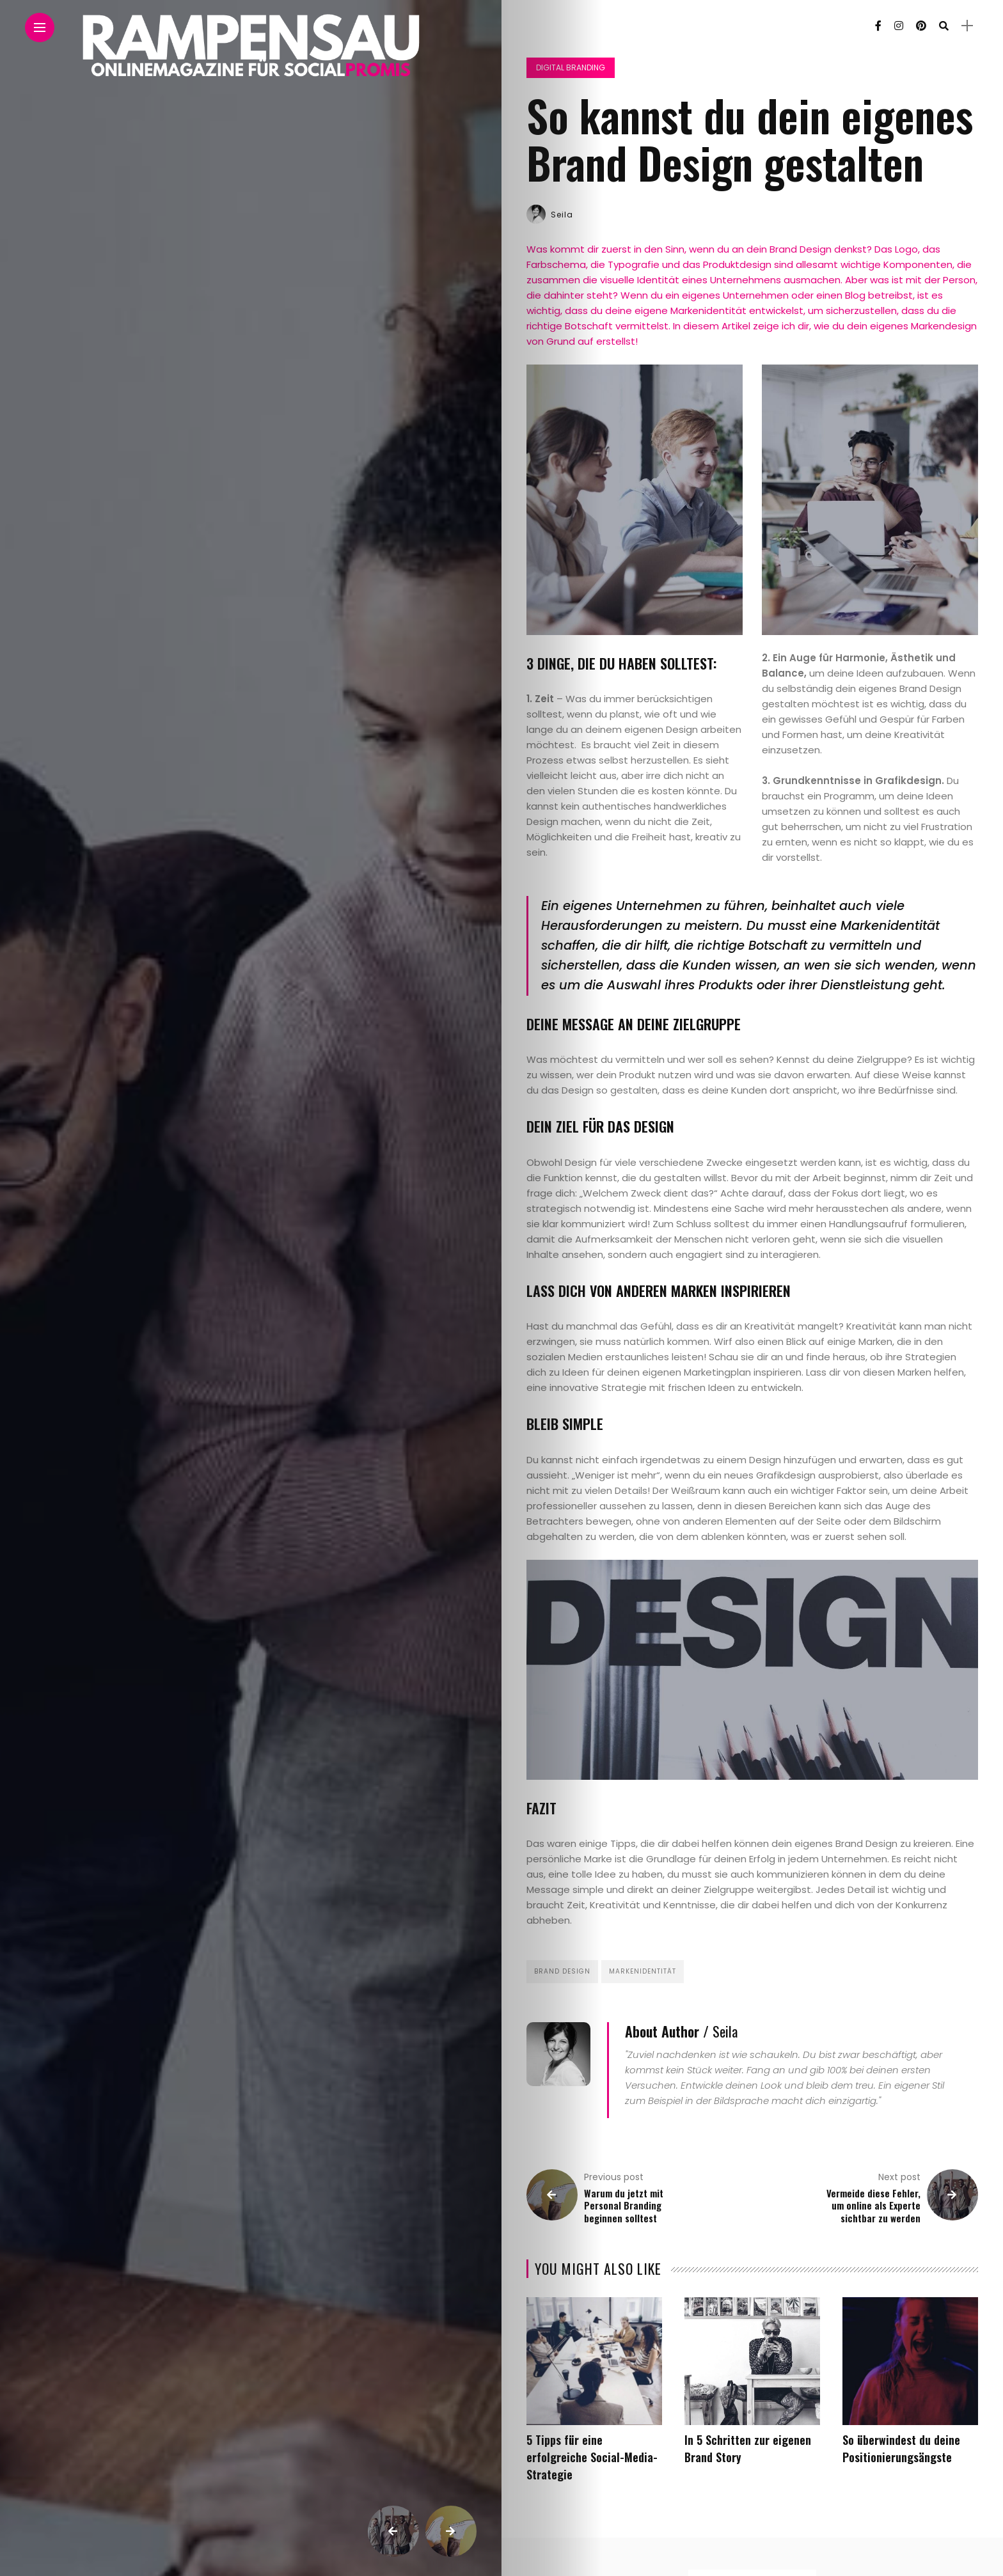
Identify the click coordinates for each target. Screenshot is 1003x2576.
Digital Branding (570, 67)
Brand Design (562, 1971)
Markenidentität (642, 1971)
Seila (562, 214)
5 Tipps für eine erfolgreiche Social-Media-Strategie (592, 2457)
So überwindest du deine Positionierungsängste (901, 2448)
